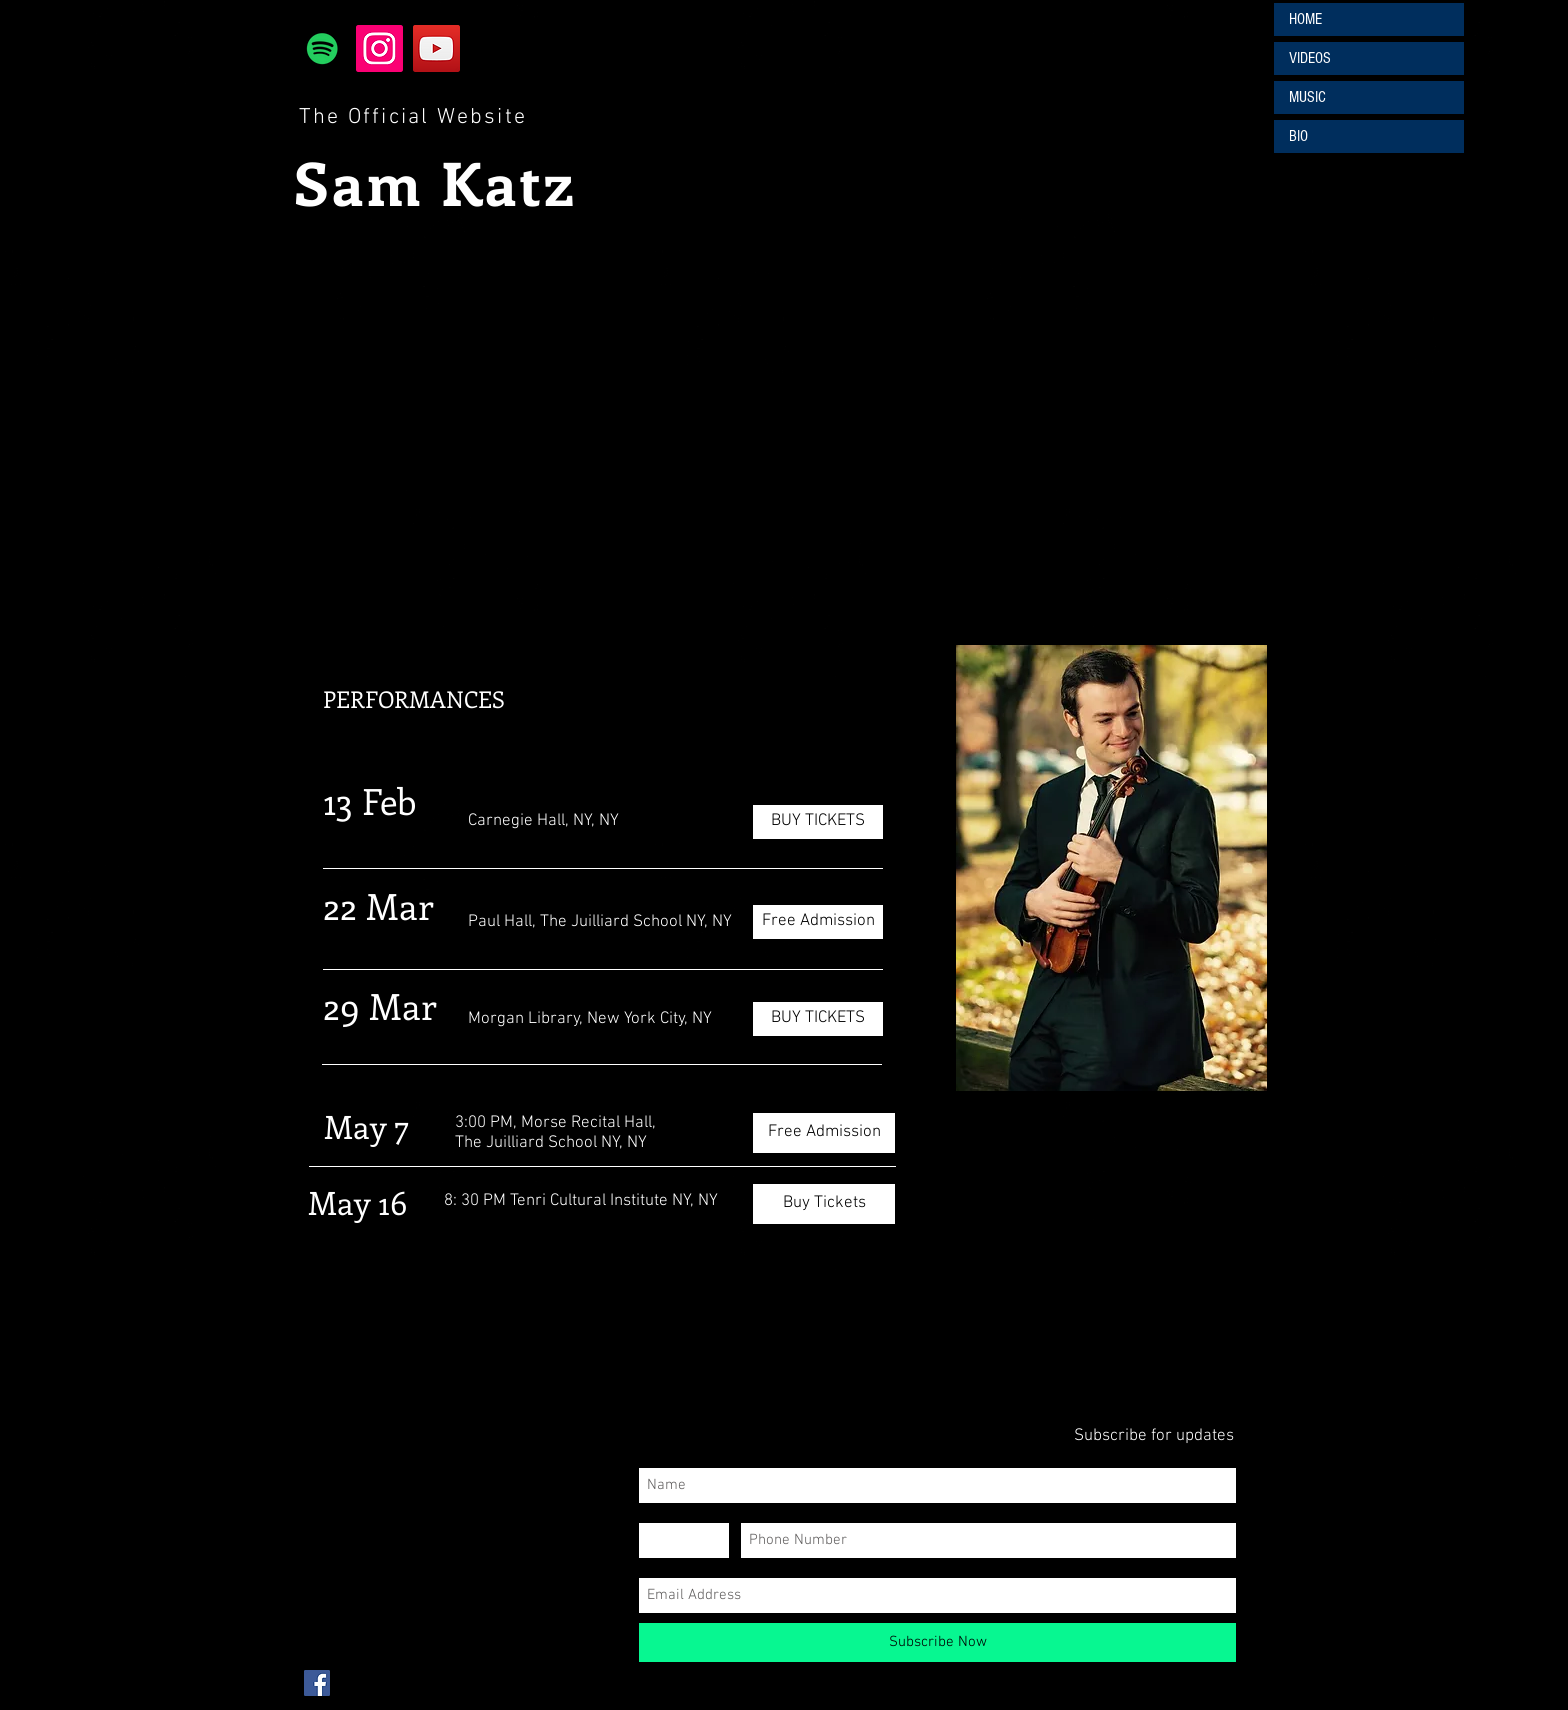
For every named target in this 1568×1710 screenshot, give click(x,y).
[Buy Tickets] (824, 1204)
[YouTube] (436, 48)
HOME (1305, 19)
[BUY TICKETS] (818, 822)
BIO (1298, 136)
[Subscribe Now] (937, 1642)
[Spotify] (322, 48)
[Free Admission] (818, 922)
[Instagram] (379, 48)
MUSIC (1307, 97)
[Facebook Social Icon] (317, 1683)
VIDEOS (1310, 58)
